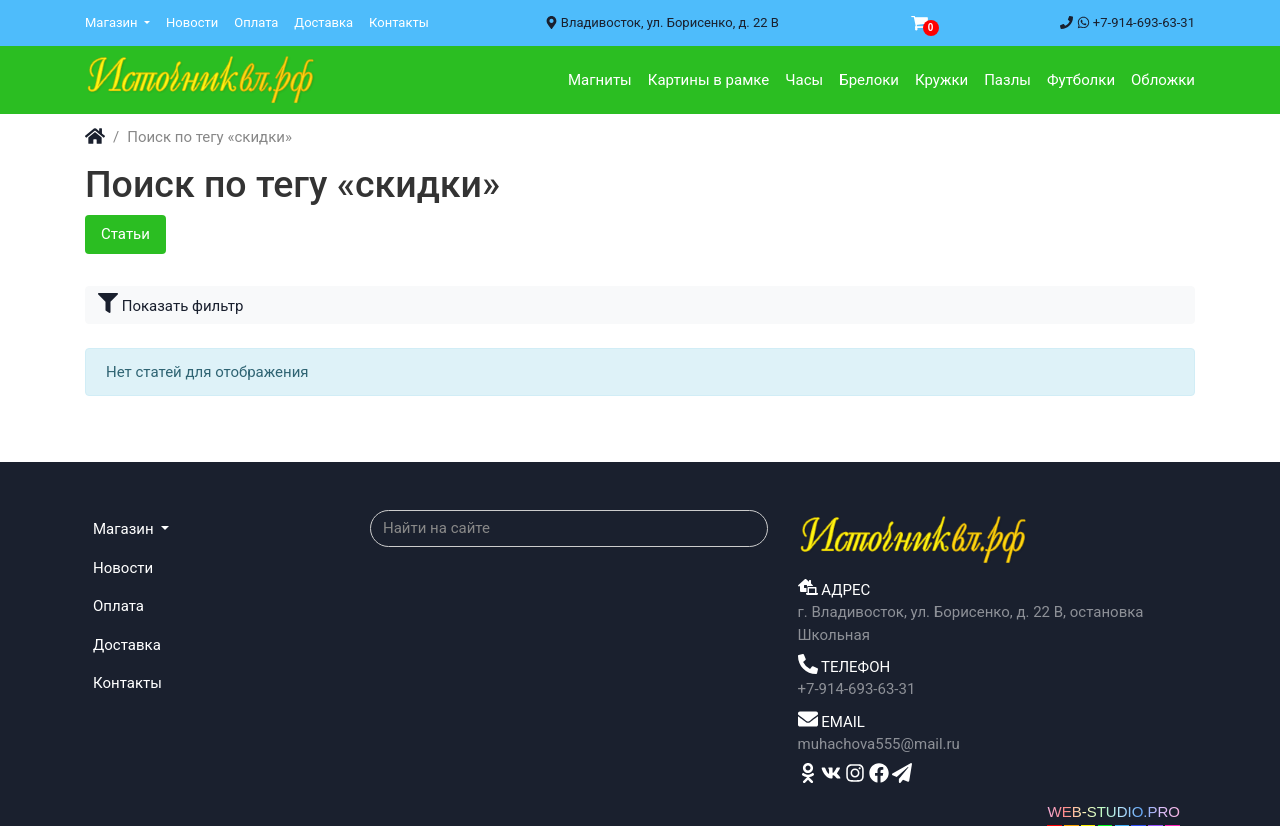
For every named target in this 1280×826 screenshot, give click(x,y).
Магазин (113, 22)
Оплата (256, 22)
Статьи (125, 234)
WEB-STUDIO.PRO (1113, 811)
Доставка (323, 22)
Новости (192, 22)
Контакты (399, 22)
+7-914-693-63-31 (1127, 22)
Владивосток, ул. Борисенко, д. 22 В (662, 22)
